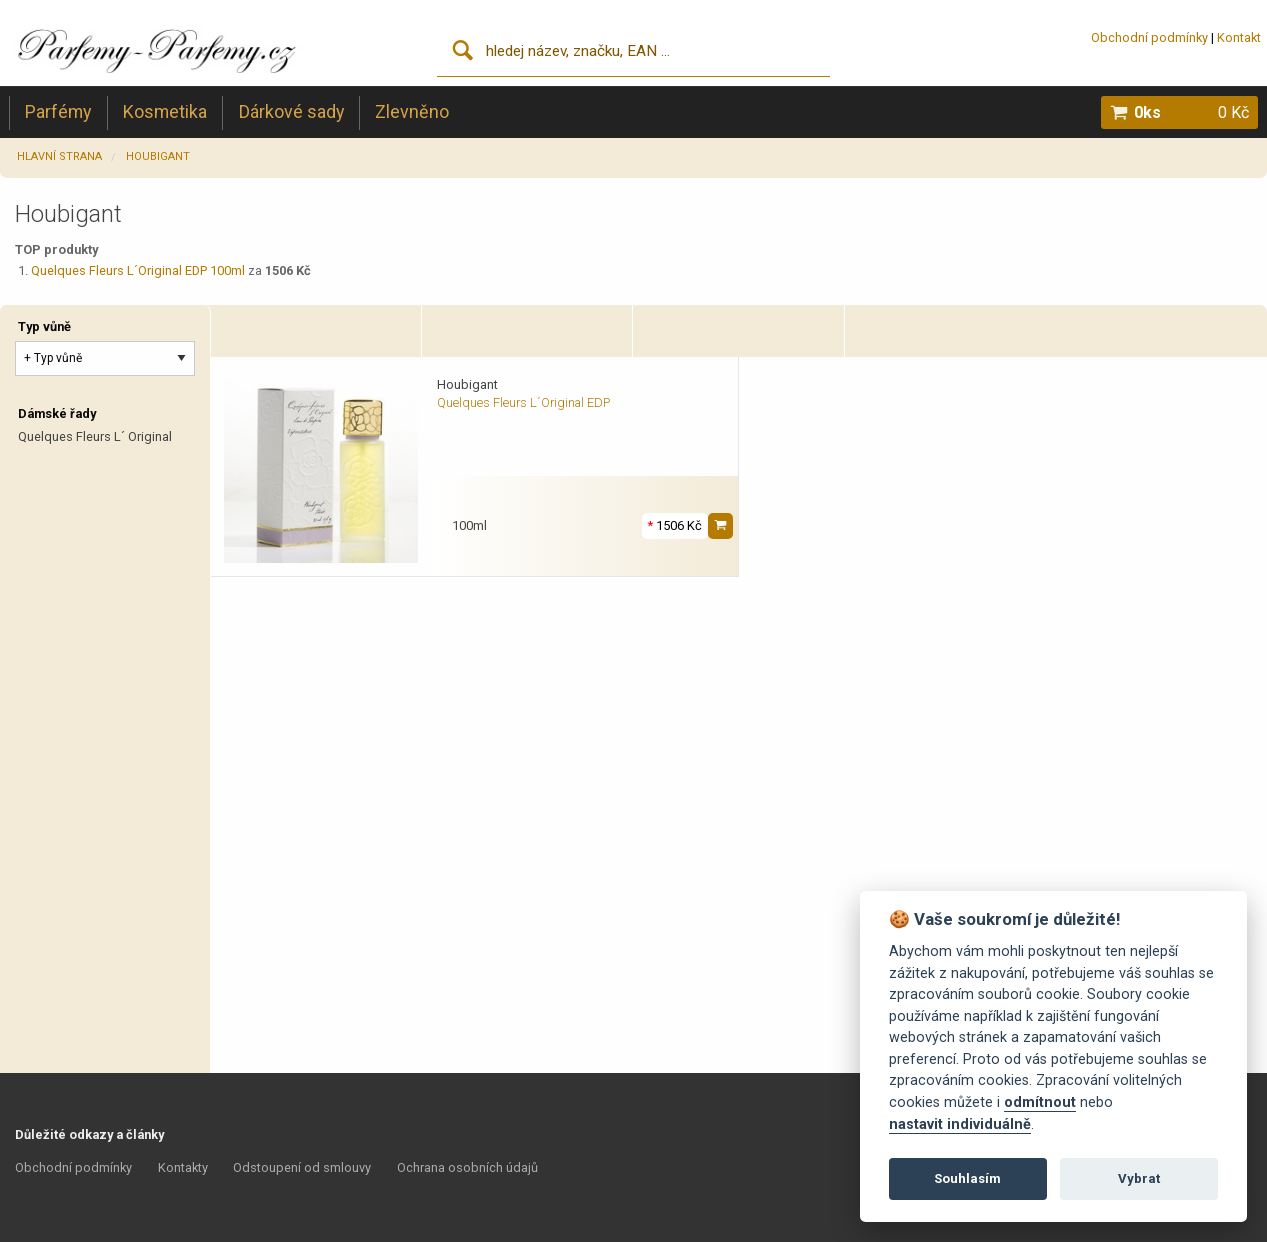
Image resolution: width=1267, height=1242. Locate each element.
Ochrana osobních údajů (467, 1167)
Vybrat (1139, 1178)
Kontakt (1239, 37)
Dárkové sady (291, 111)
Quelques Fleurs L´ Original (95, 436)
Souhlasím (967, 1178)
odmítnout (1040, 1102)
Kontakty (183, 1167)
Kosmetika (165, 111)
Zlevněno (412, 111)
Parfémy (58, 111)
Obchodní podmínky (1149, 37)
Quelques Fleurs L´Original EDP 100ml (138, 270)
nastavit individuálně (960, 1124)
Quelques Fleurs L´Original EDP (523, 402)
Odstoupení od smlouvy (302, 1167)
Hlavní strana (59, 156)
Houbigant (158, 156)
